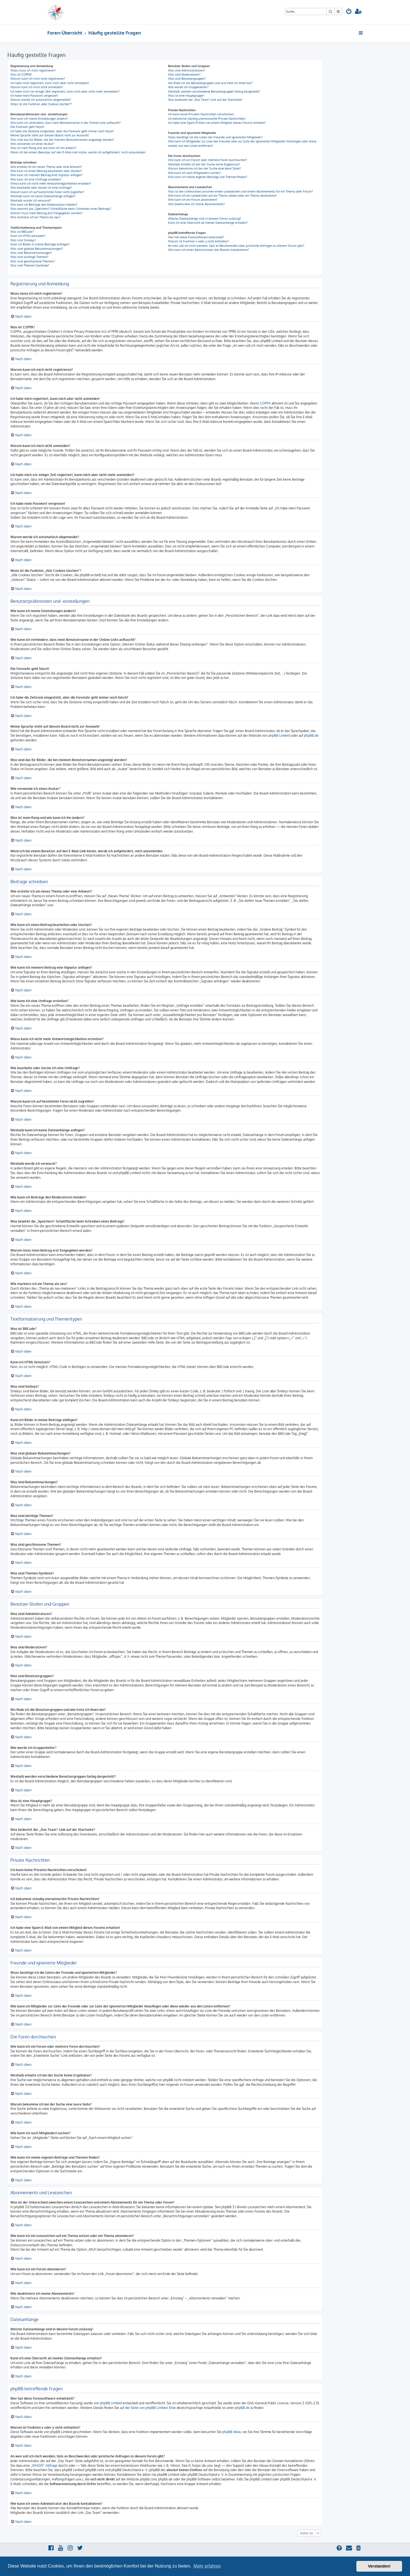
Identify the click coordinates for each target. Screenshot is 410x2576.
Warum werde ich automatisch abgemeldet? (40, 100)
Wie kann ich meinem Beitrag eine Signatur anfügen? (46, 175)
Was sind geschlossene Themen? (32, 261)
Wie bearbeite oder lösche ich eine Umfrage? (41, 188)
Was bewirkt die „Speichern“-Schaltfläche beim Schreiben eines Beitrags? (60, 209)
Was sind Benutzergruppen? (187, 79)
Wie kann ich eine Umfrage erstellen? (35, 179)
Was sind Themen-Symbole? (29, 265)
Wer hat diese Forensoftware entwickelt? (196, 237)
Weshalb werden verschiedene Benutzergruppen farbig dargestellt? (214, 91)
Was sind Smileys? (23, 240)
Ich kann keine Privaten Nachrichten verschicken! (201, 114)
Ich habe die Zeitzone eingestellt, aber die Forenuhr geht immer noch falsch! (62, 131)
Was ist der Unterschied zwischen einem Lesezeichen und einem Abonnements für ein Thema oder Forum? (240, 191)
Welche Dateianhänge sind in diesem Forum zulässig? (204, 218)
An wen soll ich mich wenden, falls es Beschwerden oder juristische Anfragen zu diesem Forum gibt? (236, 246)
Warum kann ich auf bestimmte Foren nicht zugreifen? (47, 192)
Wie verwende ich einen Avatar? (32, 144)
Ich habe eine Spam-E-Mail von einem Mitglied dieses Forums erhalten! (216, 123)
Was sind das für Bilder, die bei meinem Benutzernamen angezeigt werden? (62, 140)
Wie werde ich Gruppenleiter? (188, 87)
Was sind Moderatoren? (184, 74)
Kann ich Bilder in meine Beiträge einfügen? (40, 244)
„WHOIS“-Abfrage (44, 2465)
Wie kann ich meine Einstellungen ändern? (39, 119)
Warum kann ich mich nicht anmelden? (36, 87)
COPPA (265, 403)
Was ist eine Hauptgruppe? (186, 95)
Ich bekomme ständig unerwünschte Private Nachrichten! (207, 119)
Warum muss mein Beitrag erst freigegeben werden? (46, 213)
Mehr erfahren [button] (207, 2566)
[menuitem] (349, 12)
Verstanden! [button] (379, 2566)
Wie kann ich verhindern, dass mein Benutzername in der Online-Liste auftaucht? (65, 123)
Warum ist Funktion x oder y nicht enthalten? (198, 241)
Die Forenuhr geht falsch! (27, 127)
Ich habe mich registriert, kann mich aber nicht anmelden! (49, 83)
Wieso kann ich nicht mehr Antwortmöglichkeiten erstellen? (50, 183)
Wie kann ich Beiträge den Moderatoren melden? (43, 204)
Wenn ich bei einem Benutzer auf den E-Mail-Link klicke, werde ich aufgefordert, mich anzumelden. (78, 152)
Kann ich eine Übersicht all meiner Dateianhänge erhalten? (208, 223)
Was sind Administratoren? (186, 70)
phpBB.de (311, 735)
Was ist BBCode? (22, 232)
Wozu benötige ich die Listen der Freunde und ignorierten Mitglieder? (215, 137)
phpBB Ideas (231, 2432)
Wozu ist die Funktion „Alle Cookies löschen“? (41, 104)
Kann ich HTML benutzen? (27, 236)
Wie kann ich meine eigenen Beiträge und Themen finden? (207, 177)
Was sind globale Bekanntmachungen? (36, 249)
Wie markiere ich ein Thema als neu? (35, 217)
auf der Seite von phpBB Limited (144, 2408)
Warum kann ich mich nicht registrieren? (37, 79)
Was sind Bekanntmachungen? (31, 253)
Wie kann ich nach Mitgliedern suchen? (194, 173)
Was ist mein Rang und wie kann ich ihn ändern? (43, 148)
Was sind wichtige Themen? (29, 257)
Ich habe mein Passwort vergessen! (34, 95)
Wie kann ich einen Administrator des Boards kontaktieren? (208, 250)
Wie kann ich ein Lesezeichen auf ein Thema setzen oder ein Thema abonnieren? (222, 195)
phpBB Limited (279, 735)
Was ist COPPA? (21, 74)
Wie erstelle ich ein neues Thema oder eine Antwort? (46, 167)
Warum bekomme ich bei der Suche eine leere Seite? (204, 168)
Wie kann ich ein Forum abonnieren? (193, 200)
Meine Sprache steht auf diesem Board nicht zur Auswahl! (49, 135)
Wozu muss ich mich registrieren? (33, 70)
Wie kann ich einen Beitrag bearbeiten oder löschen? (46, 171)
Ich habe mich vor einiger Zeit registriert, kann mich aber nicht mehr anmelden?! (65, 91)
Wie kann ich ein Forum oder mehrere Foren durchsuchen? (207, 160)
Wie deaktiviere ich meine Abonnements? (196, 204)
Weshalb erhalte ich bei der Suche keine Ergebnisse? (204, 164)
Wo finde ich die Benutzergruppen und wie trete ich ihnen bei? (210, 83)
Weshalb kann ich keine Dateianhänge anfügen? (43, 196)
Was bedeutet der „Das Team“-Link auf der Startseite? (205, 100)
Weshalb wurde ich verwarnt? (30, 200)
